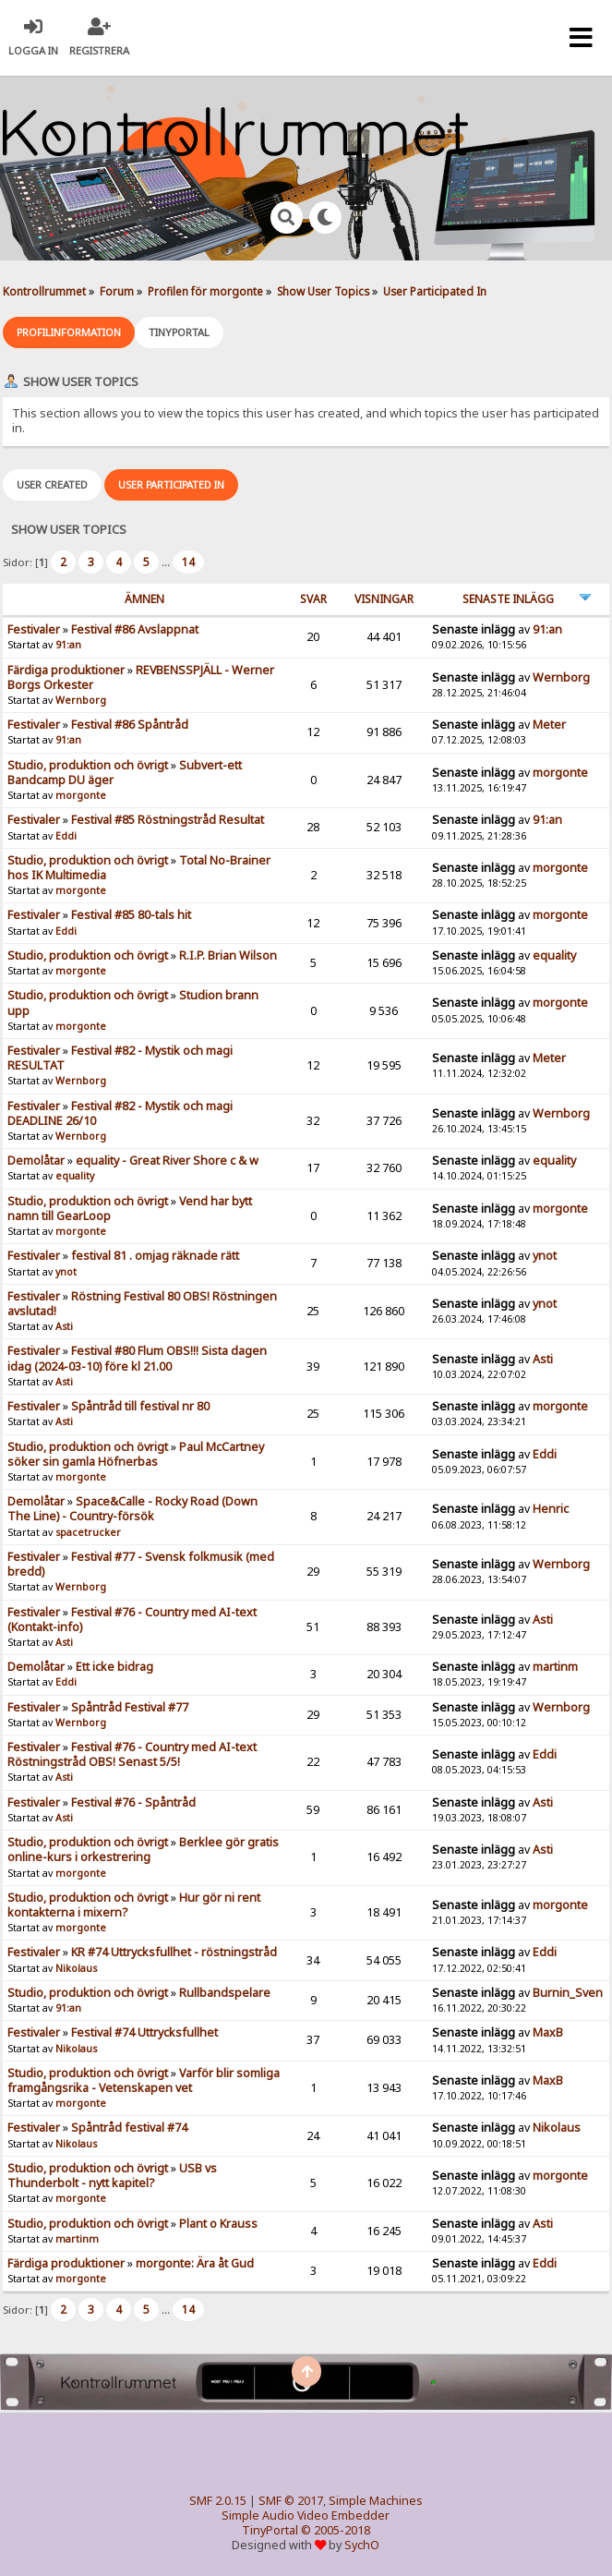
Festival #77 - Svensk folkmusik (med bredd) (140, 1564)
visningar (384, 599)
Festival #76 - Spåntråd (133, 1802)
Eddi (66, 835)
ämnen (144, 599)
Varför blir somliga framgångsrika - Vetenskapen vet (143, 2080)
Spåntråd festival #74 (129, 2127)
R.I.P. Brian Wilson (228, 955)
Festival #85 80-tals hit (131, 915)
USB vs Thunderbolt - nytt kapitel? (112, 2175)
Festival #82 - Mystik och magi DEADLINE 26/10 (120, 1113)
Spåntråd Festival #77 (129, 1707)
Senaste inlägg (508, 599)
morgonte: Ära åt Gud (195, 2263)
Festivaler (33, 629)
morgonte (80, 795)
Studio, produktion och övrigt (87, 765)
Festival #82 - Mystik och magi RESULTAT (120, 1058)
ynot (66, 1271)
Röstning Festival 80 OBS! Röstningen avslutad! (142, 1303)
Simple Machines (376, 2501)
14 (188, 562)
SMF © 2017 (290, 2501)
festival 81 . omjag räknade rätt (155, 1256)
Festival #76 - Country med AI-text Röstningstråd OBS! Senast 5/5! (132, 1754)
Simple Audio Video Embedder (306, 2515)
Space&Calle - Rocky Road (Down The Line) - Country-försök (132, 1509)
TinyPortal (270, 2530)
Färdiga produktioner (66, 670)
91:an (68, 644)
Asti (64, 1326)
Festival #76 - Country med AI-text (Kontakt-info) (132, 1619)
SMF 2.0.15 (217, 2501)
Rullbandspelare (224, 1993)
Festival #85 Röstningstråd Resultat (167, 820)
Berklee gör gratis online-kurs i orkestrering (143, 1849)
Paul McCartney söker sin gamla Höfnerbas (135, 1454)
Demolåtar (36, 1160)
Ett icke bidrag (114, 1667)
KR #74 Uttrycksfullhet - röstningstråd (174, 1952)
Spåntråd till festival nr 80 (140, 1406)
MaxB (548, 2032)
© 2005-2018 (335, 2530)
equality (554, 955)
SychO (361, 2545)
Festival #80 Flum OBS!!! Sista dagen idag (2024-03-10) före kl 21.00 (137, 1358)
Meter (549, 724)
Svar (313, 599)
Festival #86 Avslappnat (134, 629)
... (167, 562)
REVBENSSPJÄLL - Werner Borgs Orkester (140, 677)
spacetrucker (88, 1532)
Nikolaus (76, 1968)
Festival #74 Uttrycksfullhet (144, 2032)
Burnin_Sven (568, 1993)
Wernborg (80, 700)
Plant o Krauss (218, 2223)
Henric (551, 1509)
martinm (555, 1667)
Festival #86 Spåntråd (129, 724)
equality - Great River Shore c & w (167, 1160)
